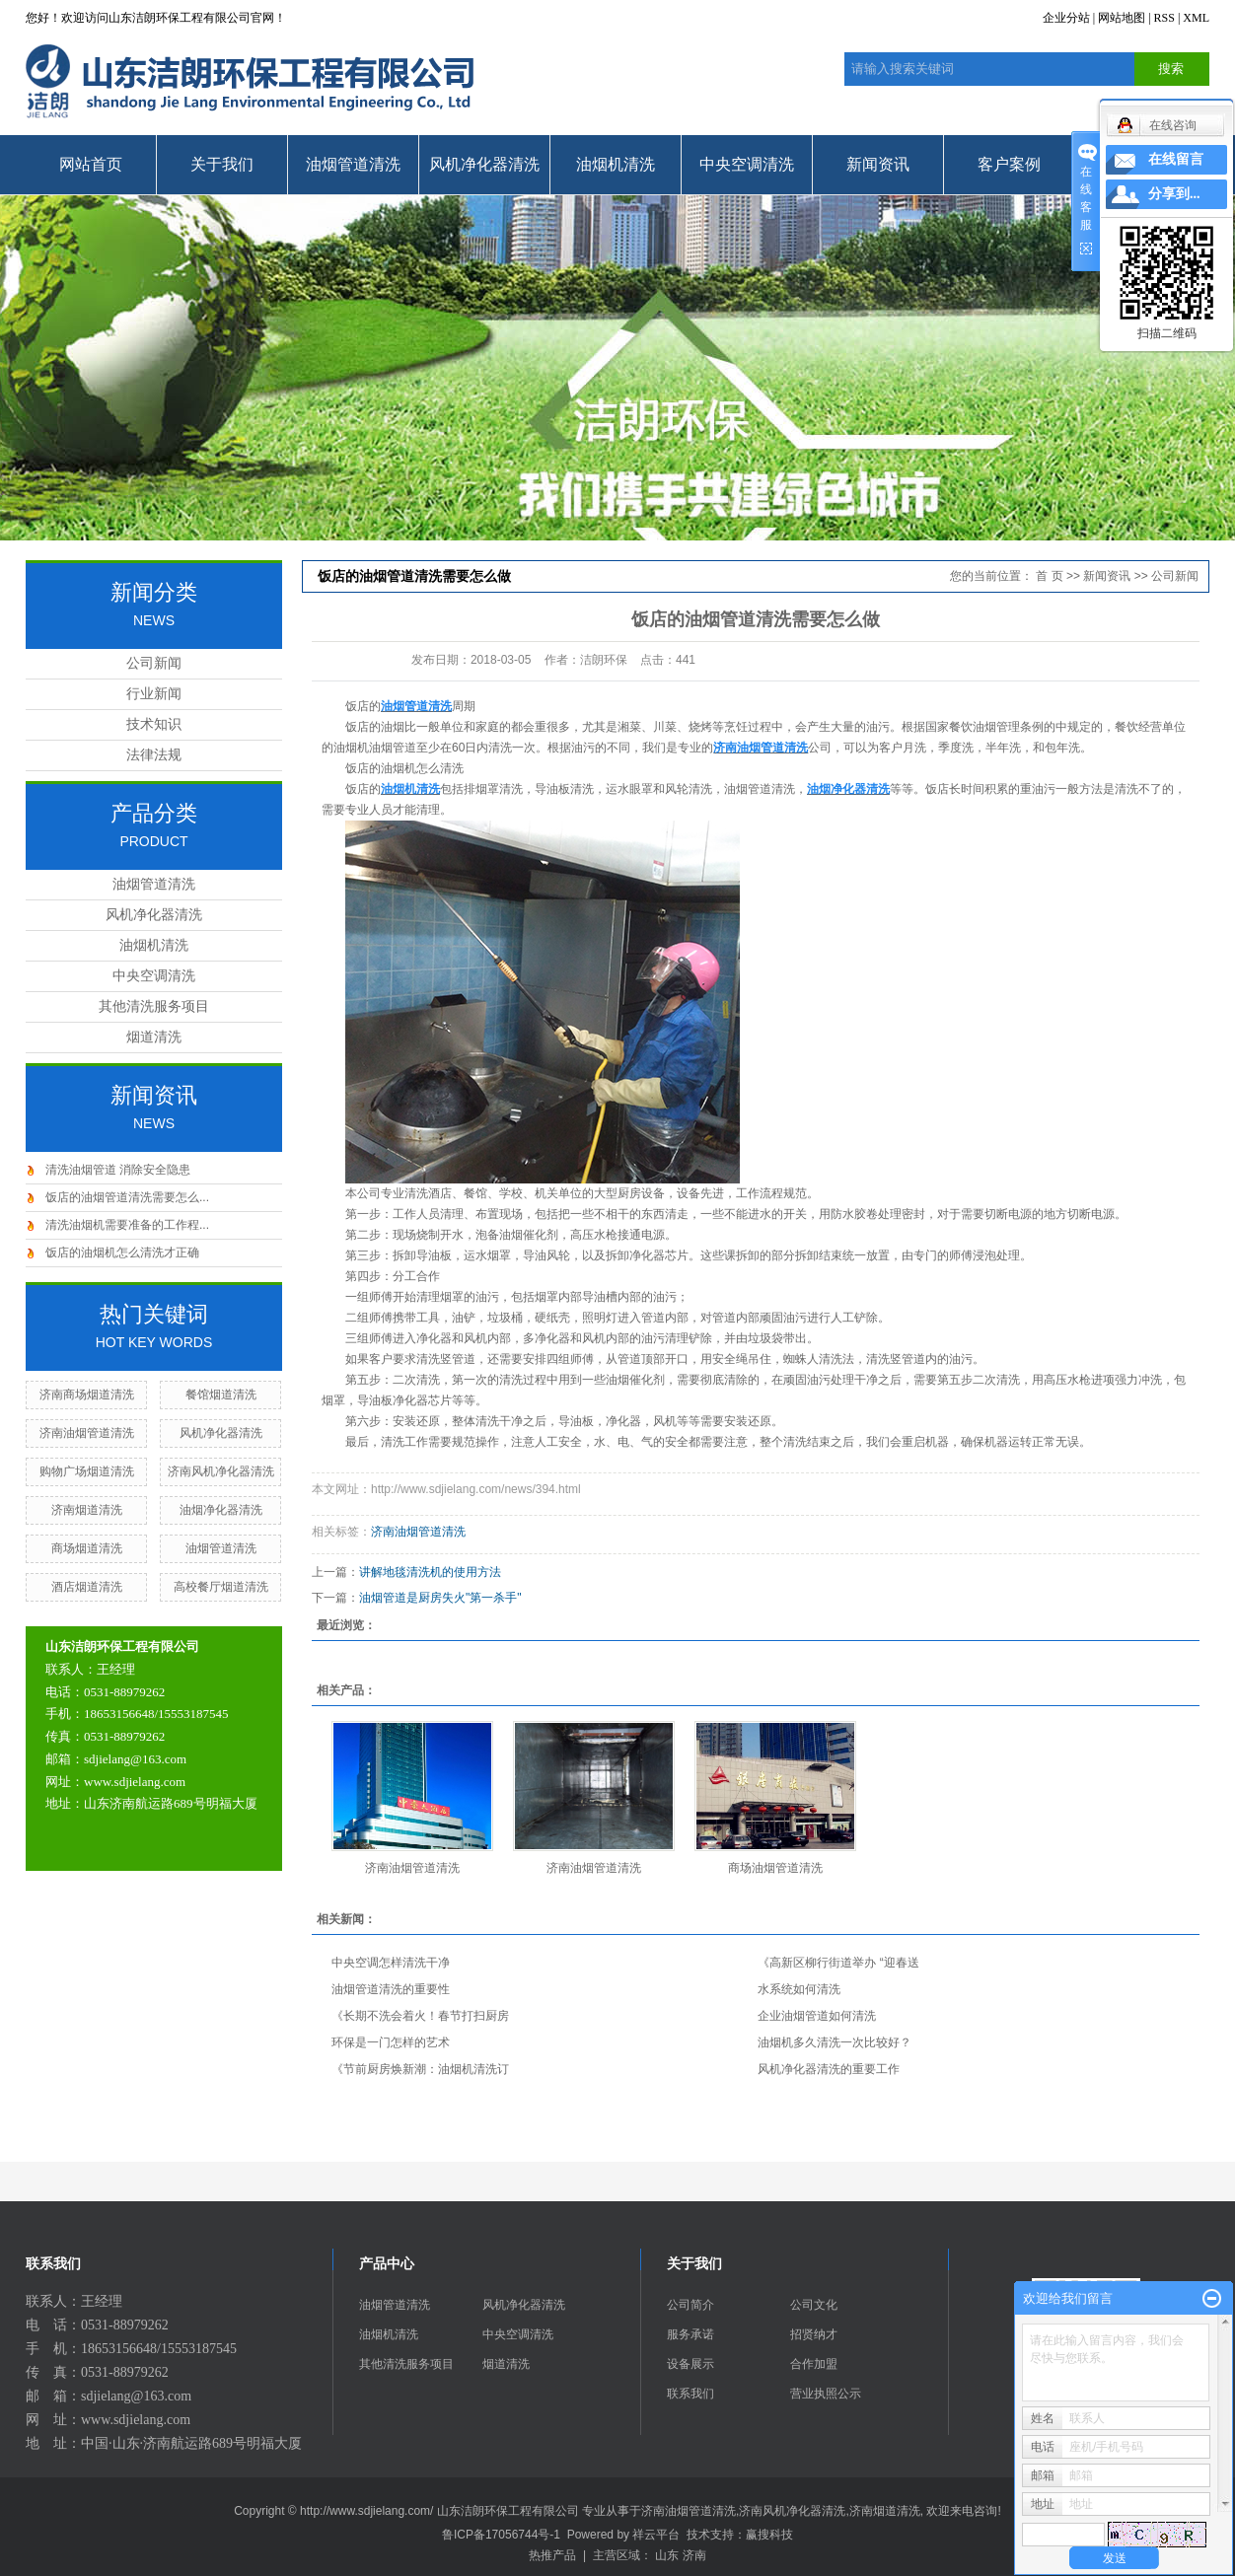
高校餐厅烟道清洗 (221, 1587)
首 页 (1049, 576)
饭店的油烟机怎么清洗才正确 (122, 1252)
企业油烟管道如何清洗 (817, 2016)
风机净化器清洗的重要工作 (829, 2069)
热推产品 (552, 2555)
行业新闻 (154, 693)
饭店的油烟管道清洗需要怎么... (127, 1197)
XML (1196, 18)
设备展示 (690, 2364)
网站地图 (1121, 18)
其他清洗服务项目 (154, 1006)
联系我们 (690, 2393)
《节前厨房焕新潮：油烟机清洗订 (420, 2069)
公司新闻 (154, 663)
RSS (1164, 18)
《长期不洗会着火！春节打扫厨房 (420, 2016)
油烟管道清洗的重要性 (390, 1989)
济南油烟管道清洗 (86, 1433)
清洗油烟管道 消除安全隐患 (117, 1170)
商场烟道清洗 (86, 1548)
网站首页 (90, 164)
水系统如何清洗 (799, 1989)
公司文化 (813, 2305)
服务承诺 (690, 2334)
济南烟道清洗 (86, 1510)
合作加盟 (813, 2364)
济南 (694, 2555)
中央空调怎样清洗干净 (390, 1962)
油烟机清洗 (615, 164)
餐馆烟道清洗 (220, 1394)
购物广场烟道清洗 (86, 1471)
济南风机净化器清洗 (221, 1471)
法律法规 (154, 755)
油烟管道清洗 (353, 164)
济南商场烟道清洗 (86, 1394)
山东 (667, 2555)
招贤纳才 (813, 2334)
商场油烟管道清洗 (775, 1868)
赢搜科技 (769, 2534)
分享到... (1174, 193)
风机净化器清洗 (484, 164)
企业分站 (1066, 18)
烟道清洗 (154, 1037)
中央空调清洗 (746, 164)
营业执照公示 (825, 2393)
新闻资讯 (877, 164)
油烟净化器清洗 (221, 1510)
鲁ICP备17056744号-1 (501, 2534)
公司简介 (690, 2305)
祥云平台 (656, 2534)
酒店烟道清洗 (86, 1587)
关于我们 (222, 164)
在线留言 (1175, 159)
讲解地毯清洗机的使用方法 (430, 1572)
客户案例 (1009, 164)
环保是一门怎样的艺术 (390, 2042)
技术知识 (154, 724)
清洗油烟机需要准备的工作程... (127, 1225)
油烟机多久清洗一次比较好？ (834, 2042)
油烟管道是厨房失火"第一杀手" (440, 1598)
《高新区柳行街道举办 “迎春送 (838, 1962)
